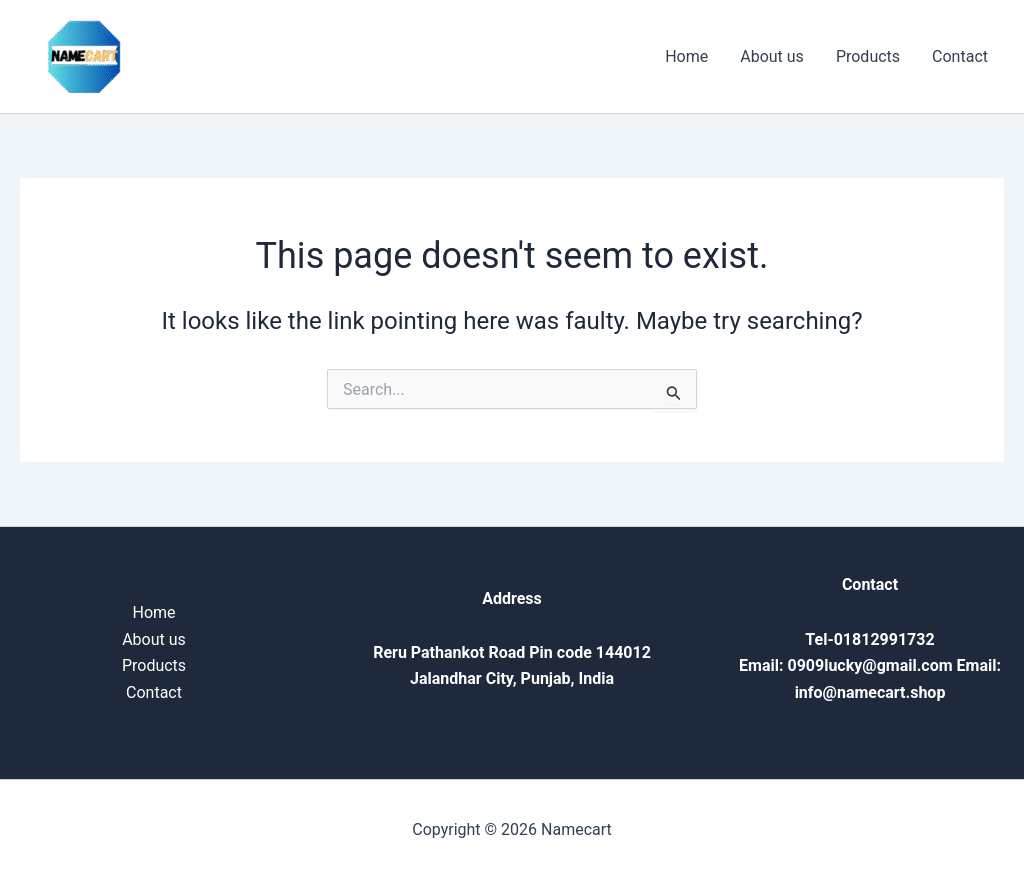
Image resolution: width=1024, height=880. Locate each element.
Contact (960, 56)
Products (868, 56)
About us (772, 56)
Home (686, 56)
